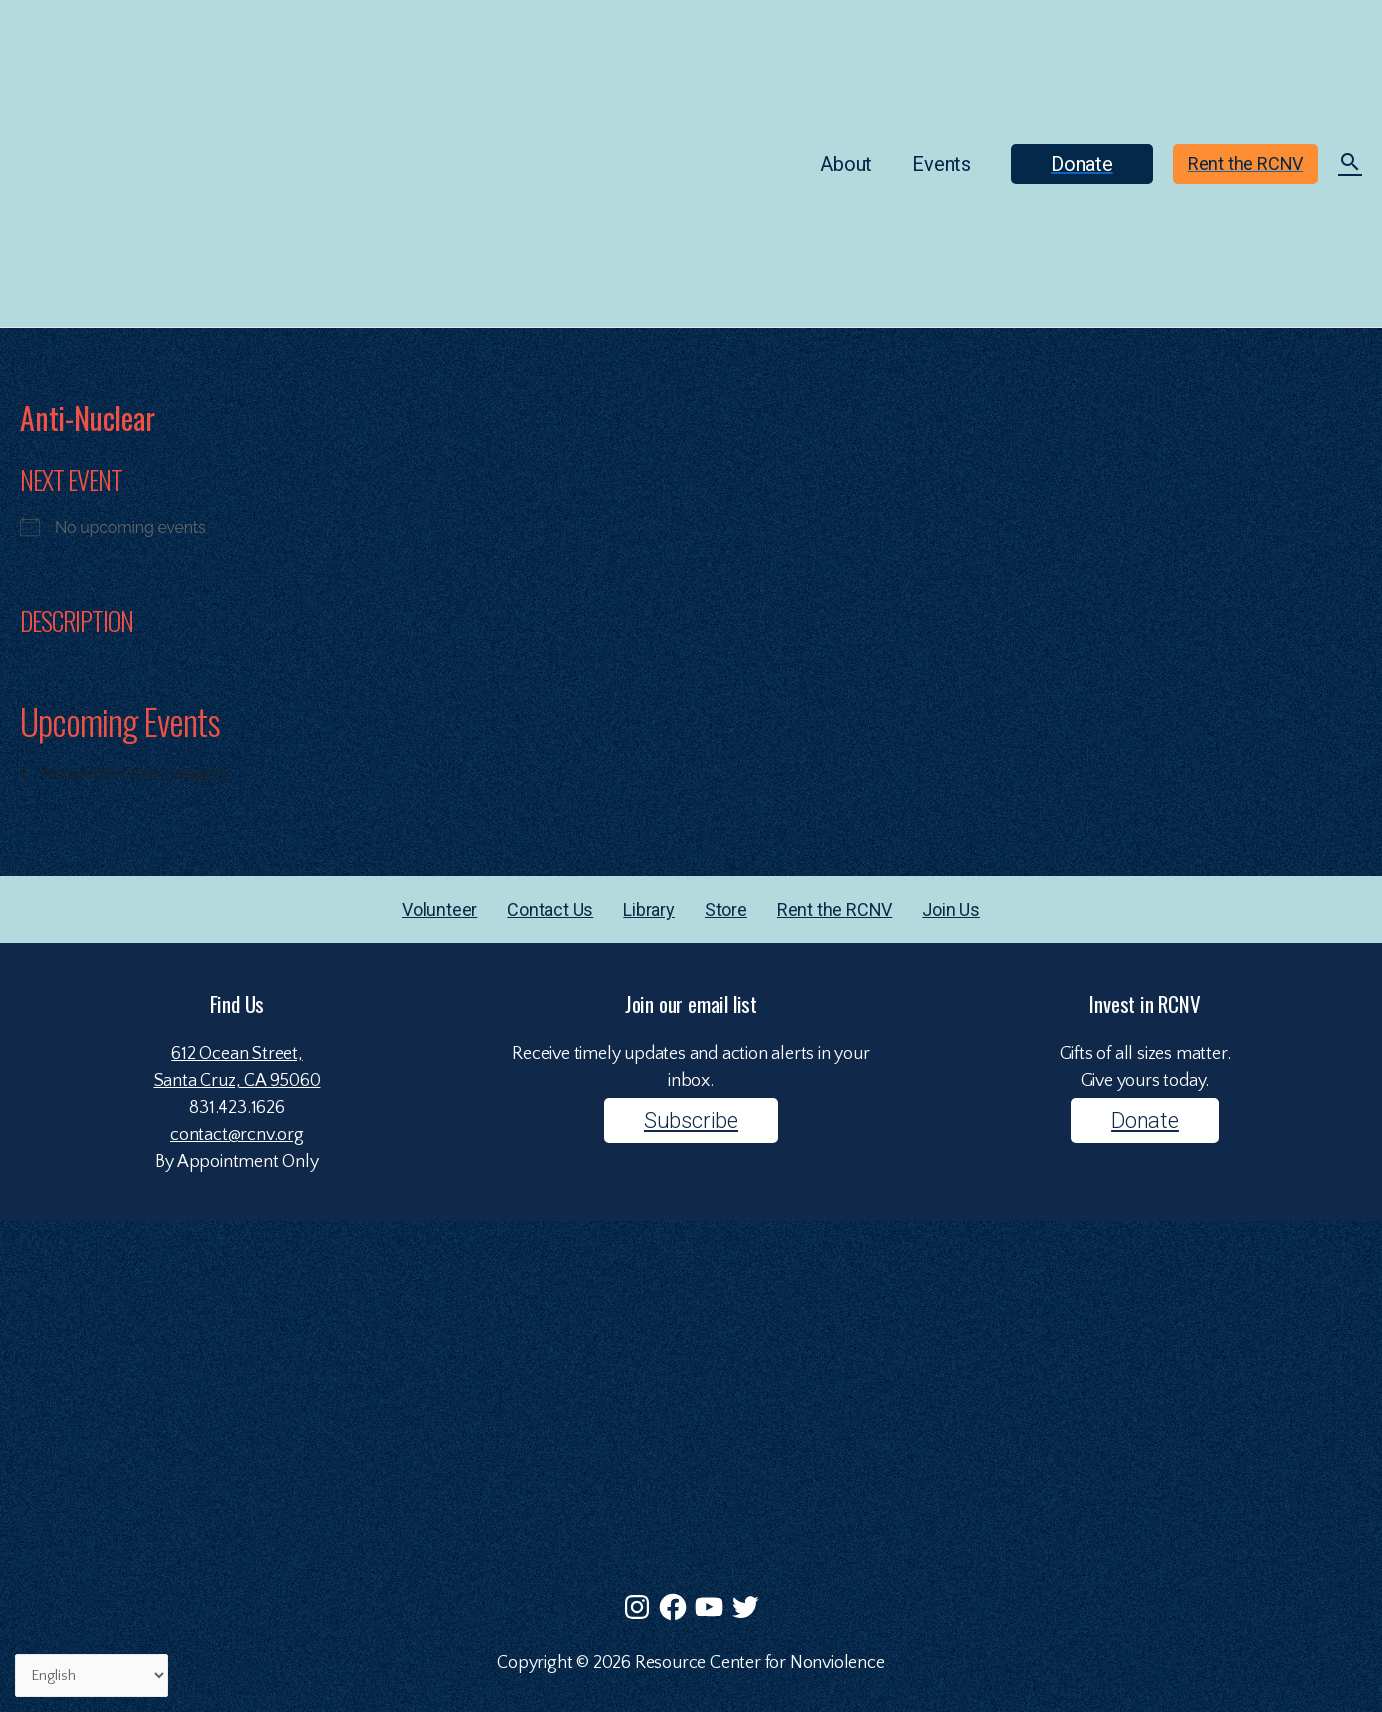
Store (726, 909)
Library (649, 909)
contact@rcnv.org (237, 1135)
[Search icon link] (1350, 165)
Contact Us (550, 909)
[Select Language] (91, 1676)
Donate (1145, 1120)
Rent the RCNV (834, 909)
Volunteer (439, 909)
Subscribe (691, 1120)
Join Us (951, 909)
